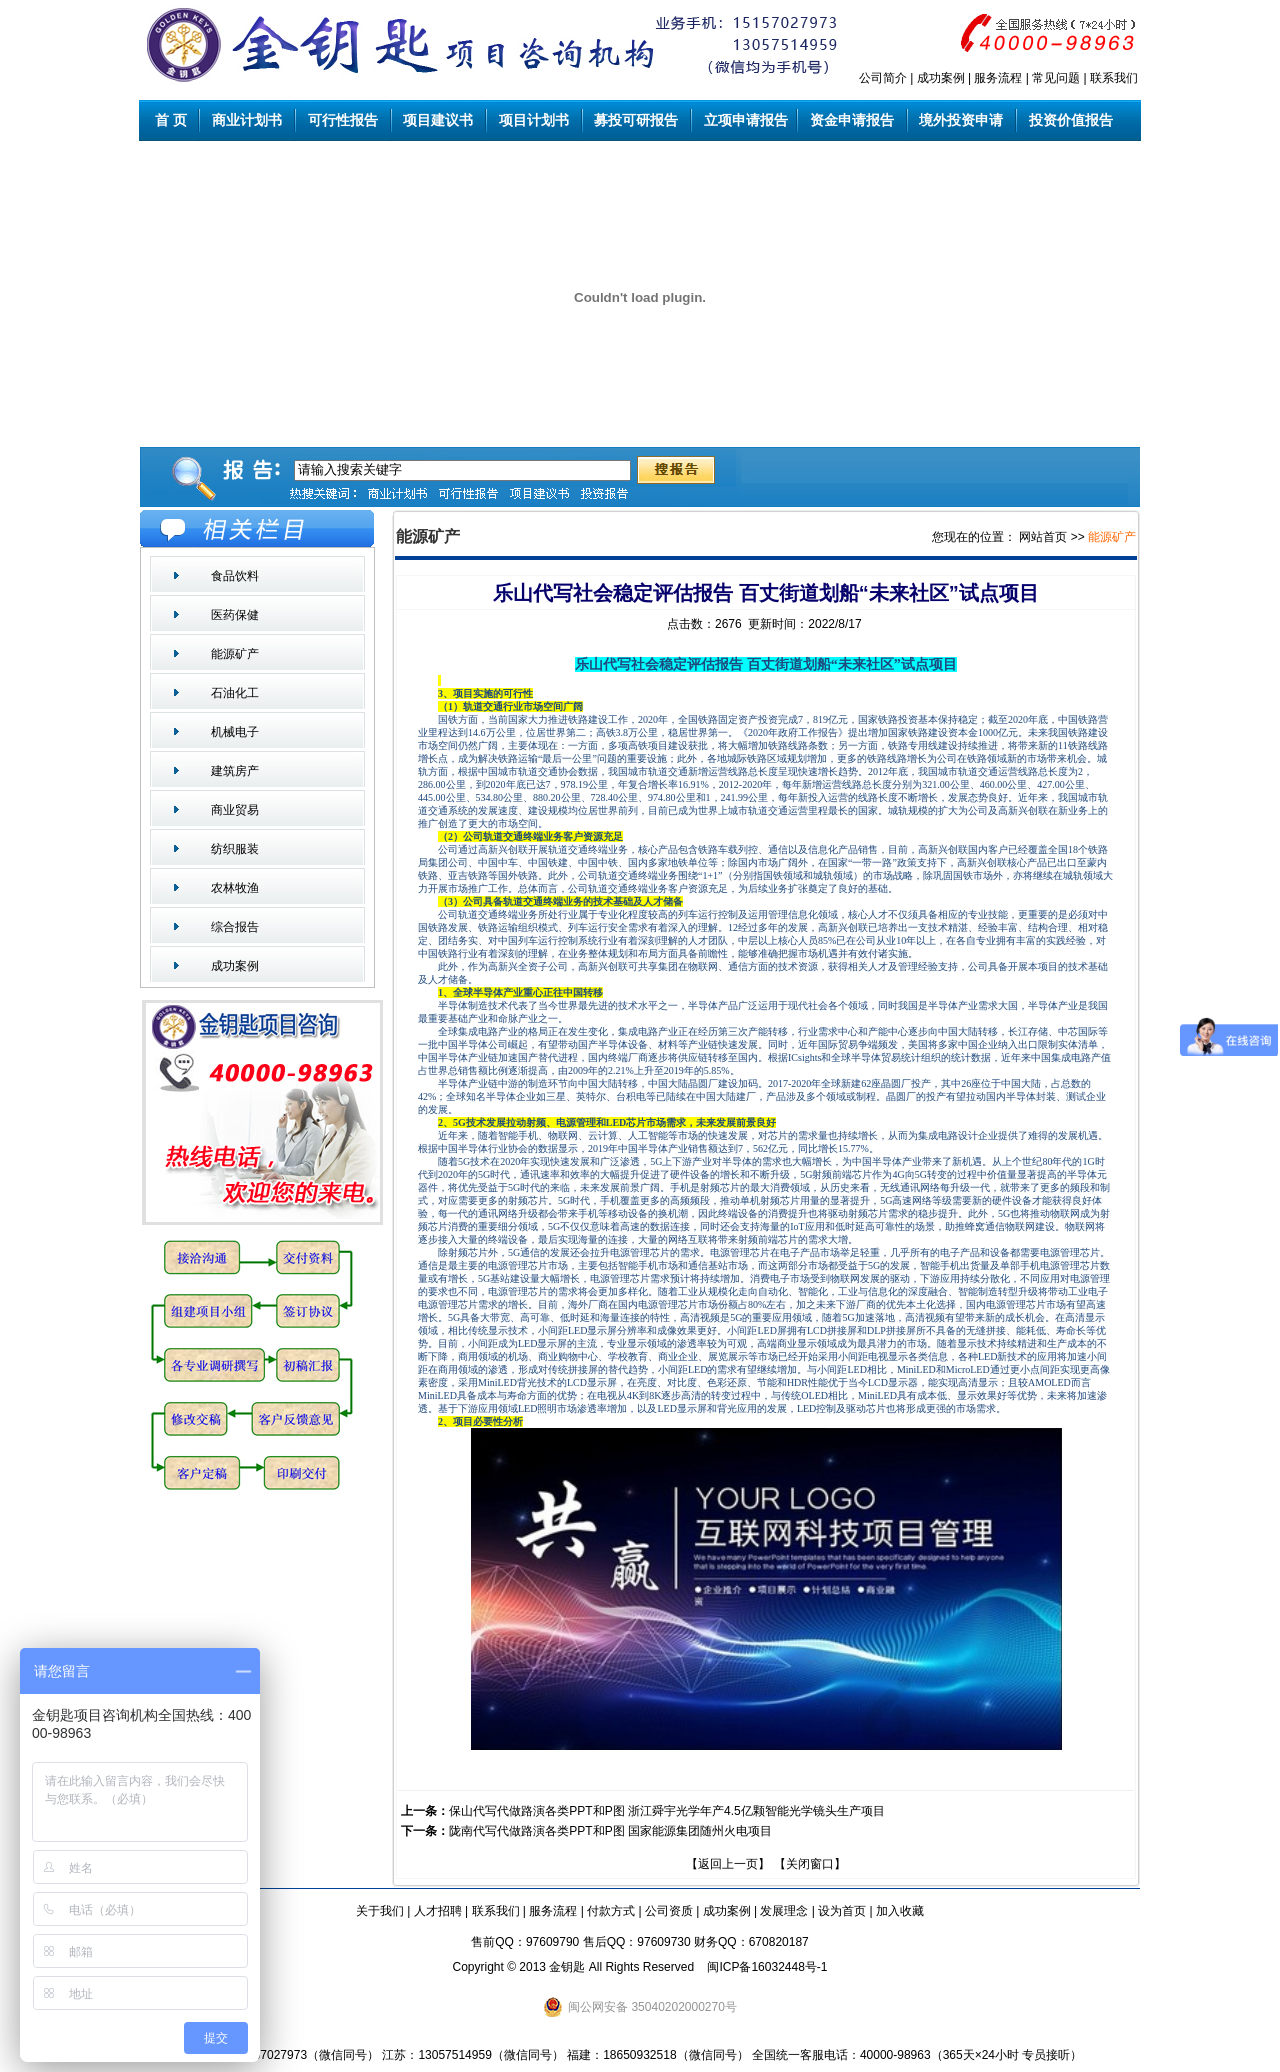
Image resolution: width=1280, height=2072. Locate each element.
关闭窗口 (810, 1864)
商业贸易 (235, 810)
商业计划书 (247, 120)
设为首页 (842, 1911)
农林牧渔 (235, 888)
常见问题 (1056, 78)
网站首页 (1043, 537)
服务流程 (998, 78)
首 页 (170, 120)
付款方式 (611, 1911)
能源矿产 (235, 654)
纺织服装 (235, 849)
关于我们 (380, 1911)
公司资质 (669, 1911)
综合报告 (235, 927)
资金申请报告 (852, 120)
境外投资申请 (962, 120)
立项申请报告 (744, 120)
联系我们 (1114, 78)
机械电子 (235, 732)
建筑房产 (235, 771)
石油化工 (235, 693)
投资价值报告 (1071, 120)
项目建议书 (439, 120)
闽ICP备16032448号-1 (767, 1967)
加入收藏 (900, 1911)
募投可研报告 (637, 120)
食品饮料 (235, 576)
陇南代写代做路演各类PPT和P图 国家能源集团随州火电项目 (610, 1831)
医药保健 (235, 615)
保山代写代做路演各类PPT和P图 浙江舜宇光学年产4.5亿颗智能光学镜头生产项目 (666, 1811)
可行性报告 (343, 120)
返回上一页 (728, 1864)
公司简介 (883, 78)
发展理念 (784, 1911)
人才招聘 (438, 1911)
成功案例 (941, 78)
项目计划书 (534, 120)
